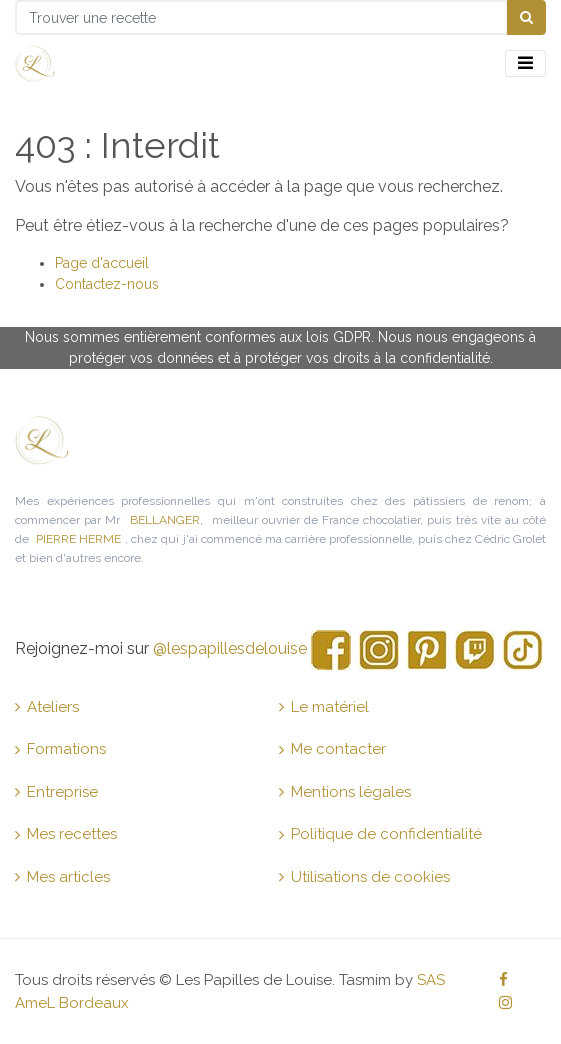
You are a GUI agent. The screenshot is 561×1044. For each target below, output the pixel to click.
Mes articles (62, 877)
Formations (60, 749)
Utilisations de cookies (364, 877)
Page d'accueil (102, 263)
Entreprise (56, 792)
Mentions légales (345, 792)
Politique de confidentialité (380, 834)
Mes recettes (66, 834)
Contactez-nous (107, 284)
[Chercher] (526, 17)
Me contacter (332, 749)
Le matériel (324, 707)
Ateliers (47, 707)
